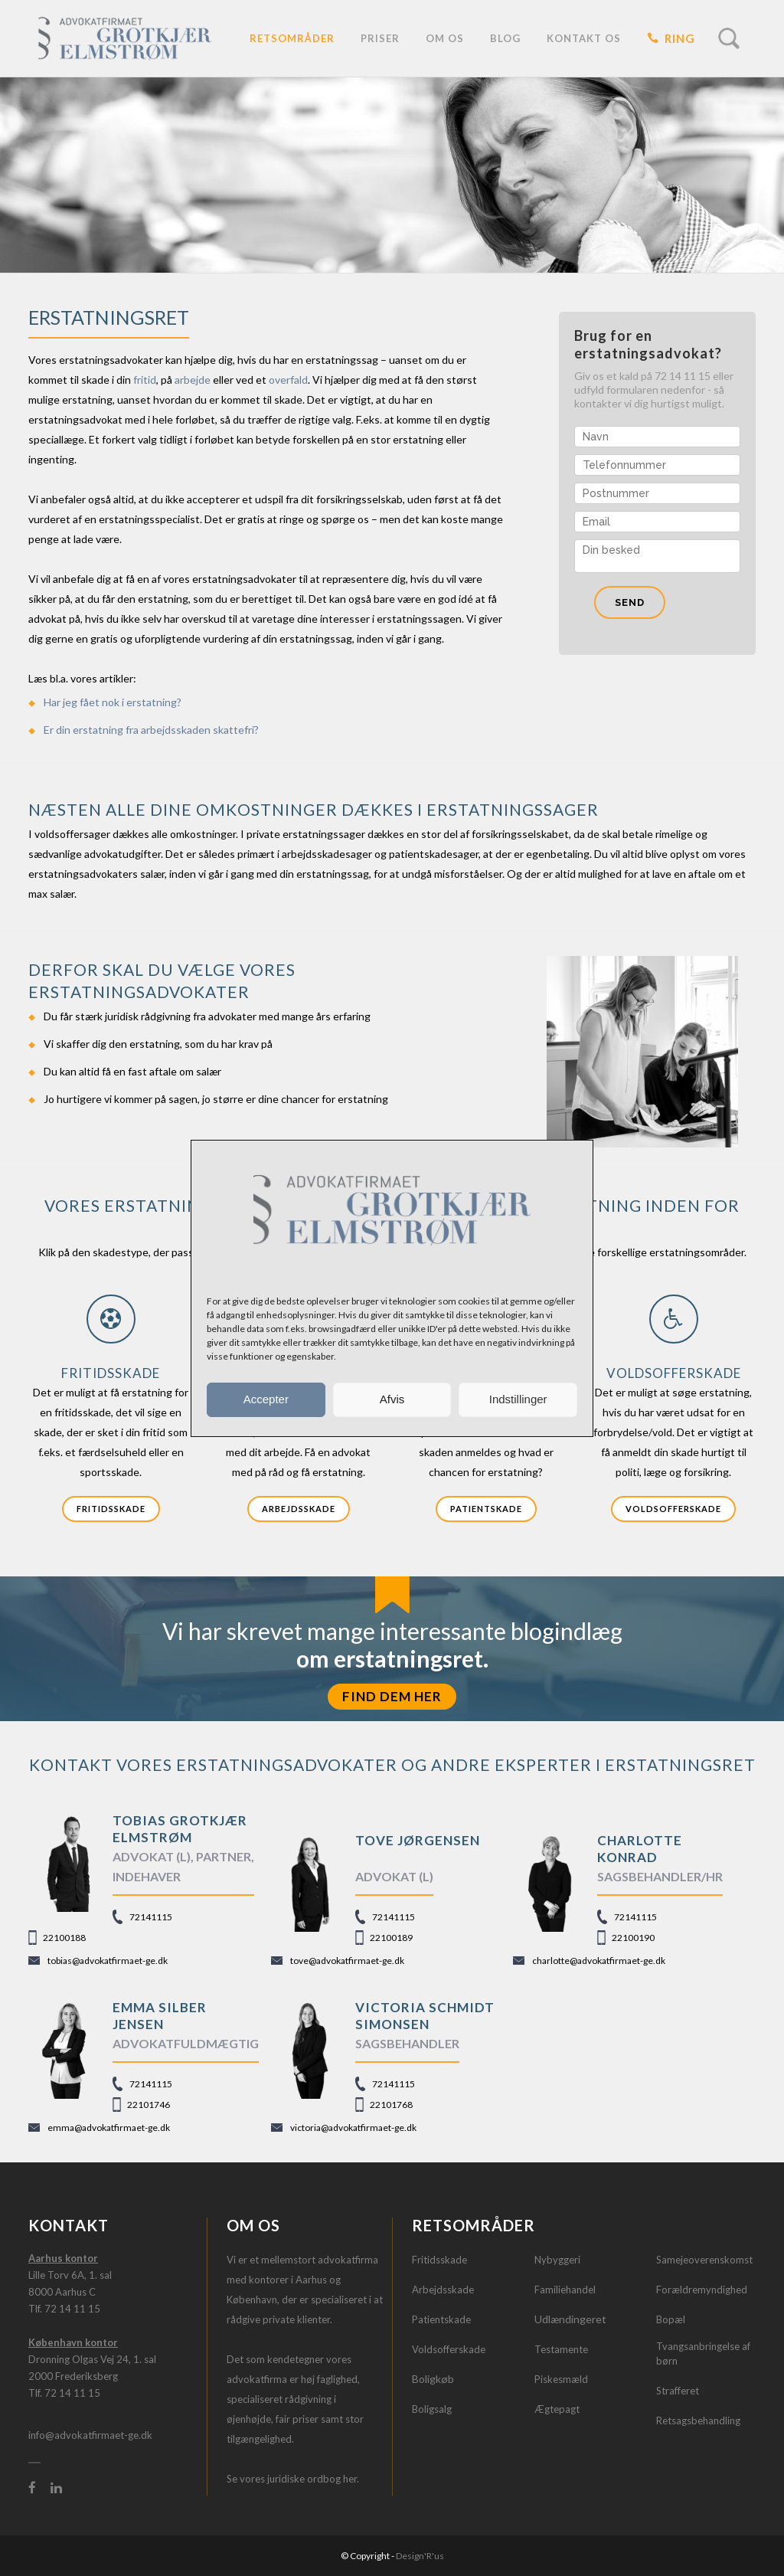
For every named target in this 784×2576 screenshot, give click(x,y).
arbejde (193, 379)
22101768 (391, 2104)
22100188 (64, 1937)
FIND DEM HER (392, 1696)
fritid (144, 379)
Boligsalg (432, 2409)
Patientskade (486, 1509)
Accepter (266, 1399)
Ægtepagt (557, 2409)
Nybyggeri (557, 2260)
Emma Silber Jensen (160, 2015)
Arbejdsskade (298, 1509)
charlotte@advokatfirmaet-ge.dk (598, 1960)
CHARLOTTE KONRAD (639, 1848)
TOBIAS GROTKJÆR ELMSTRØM (180, 1828)
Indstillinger (518, 1399)
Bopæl (670, 2319)
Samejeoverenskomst (704, 2260)
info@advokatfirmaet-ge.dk (90, 2435)
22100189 (391, 1937)
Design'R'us (420, 2555)
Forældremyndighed (701, 2289)
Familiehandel (565, 2289)
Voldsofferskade (673, 1509)
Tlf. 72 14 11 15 (64, 2309)
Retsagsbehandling (698, 2420)
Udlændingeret (570, 2319)
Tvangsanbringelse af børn (703, 2354)
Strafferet (677, 2391)
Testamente (561, 2349)
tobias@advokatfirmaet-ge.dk (107, 1960)
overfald (288, 379)
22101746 (148, 2104)
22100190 (633, 1937)
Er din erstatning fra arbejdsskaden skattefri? (151, 729)
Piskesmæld (561, 2379)
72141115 (150, 1917)
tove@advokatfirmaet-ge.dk (347, 1960)
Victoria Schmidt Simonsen (425, 2015)
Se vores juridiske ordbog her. (293, 2479)
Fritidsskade (111, 1509)
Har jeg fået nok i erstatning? (112, 702)
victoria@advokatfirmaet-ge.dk (353, 2127)
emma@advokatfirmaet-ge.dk (108, 2127)
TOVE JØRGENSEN (417, 1840)
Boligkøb (433, 2378)
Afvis (392, 1399)
